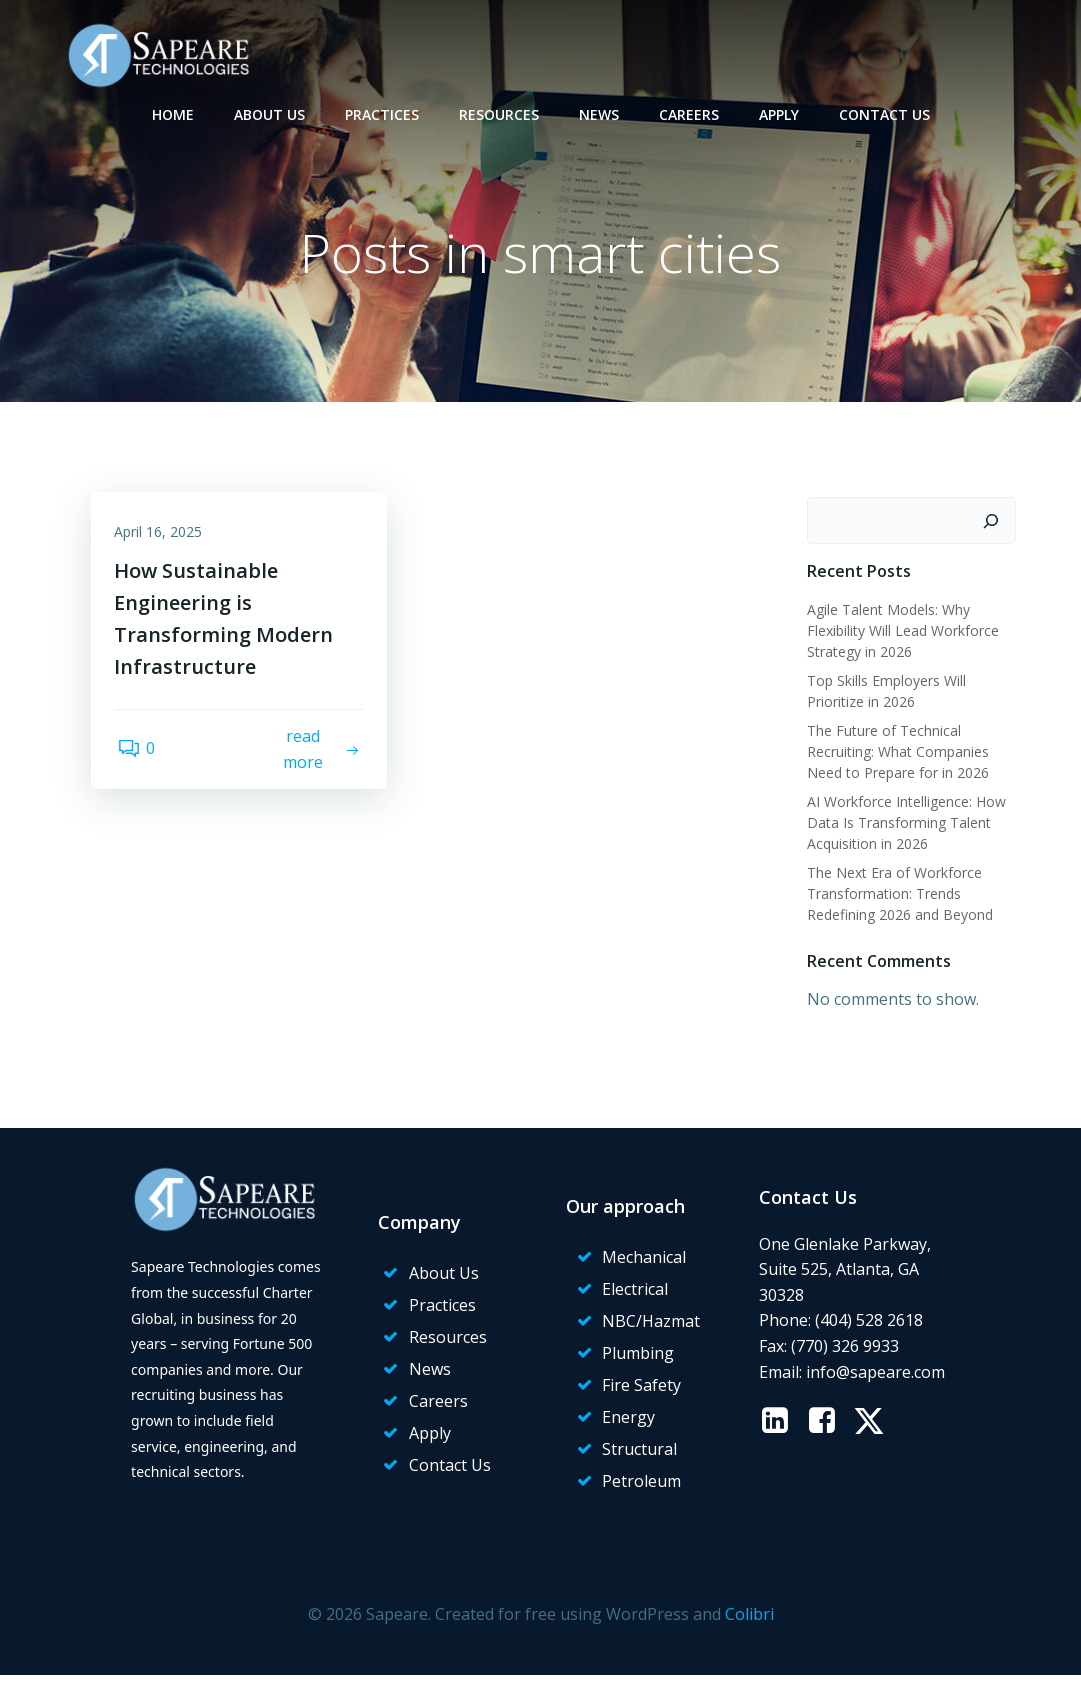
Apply (779, 110)
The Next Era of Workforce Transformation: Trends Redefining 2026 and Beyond (896, 895)
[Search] (996, 523)
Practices (382, 110)
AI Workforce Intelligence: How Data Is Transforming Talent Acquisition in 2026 (902, 824)
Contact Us (884, 110)
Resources (499, 110)
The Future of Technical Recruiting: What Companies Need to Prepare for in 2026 (894, 753)
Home (173, 110)
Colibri (749, 1641)
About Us (269, 110)
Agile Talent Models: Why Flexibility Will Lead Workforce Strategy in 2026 (899, 632)
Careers (689, 110)
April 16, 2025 (165, 541)
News (599, 110)
